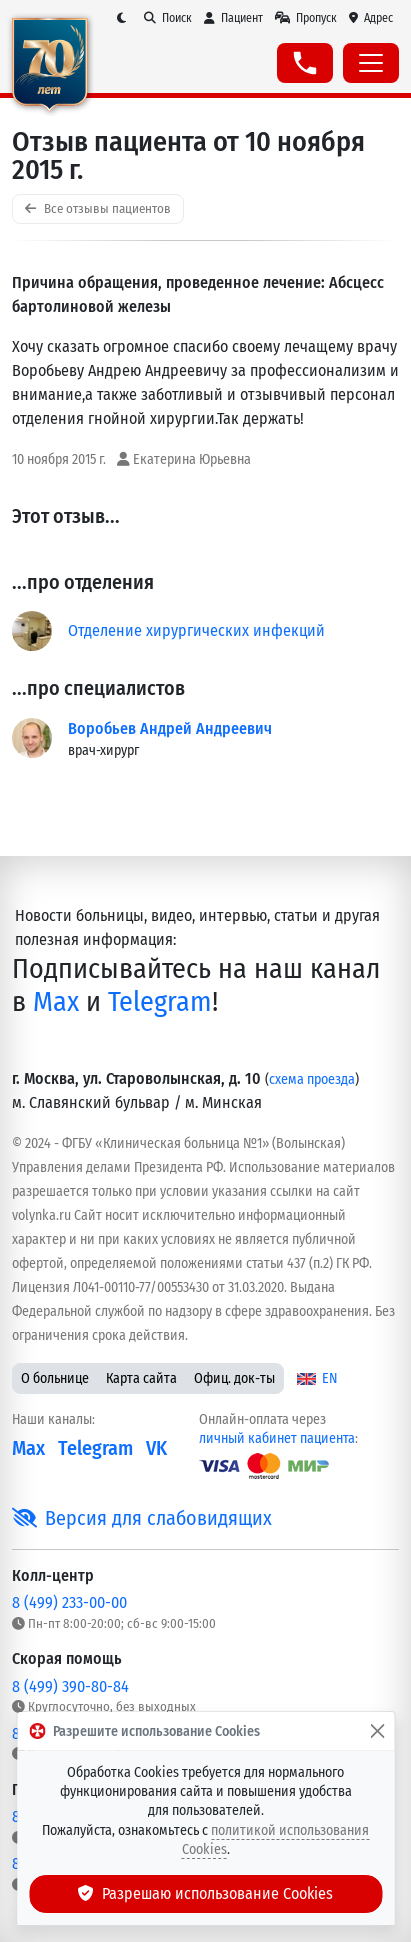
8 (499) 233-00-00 (69, 1602)
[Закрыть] (377, 1731)
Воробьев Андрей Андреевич (170, 728)
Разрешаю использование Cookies (206, 1893)
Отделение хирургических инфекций (196, 630)
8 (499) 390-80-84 (70, 1686)
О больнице (55, 1378)
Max (56, 1001)
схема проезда (312, 1079)
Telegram (160, 1001)
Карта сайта (141, 1378)
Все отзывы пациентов (98, 208)
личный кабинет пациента (277, 1438)
